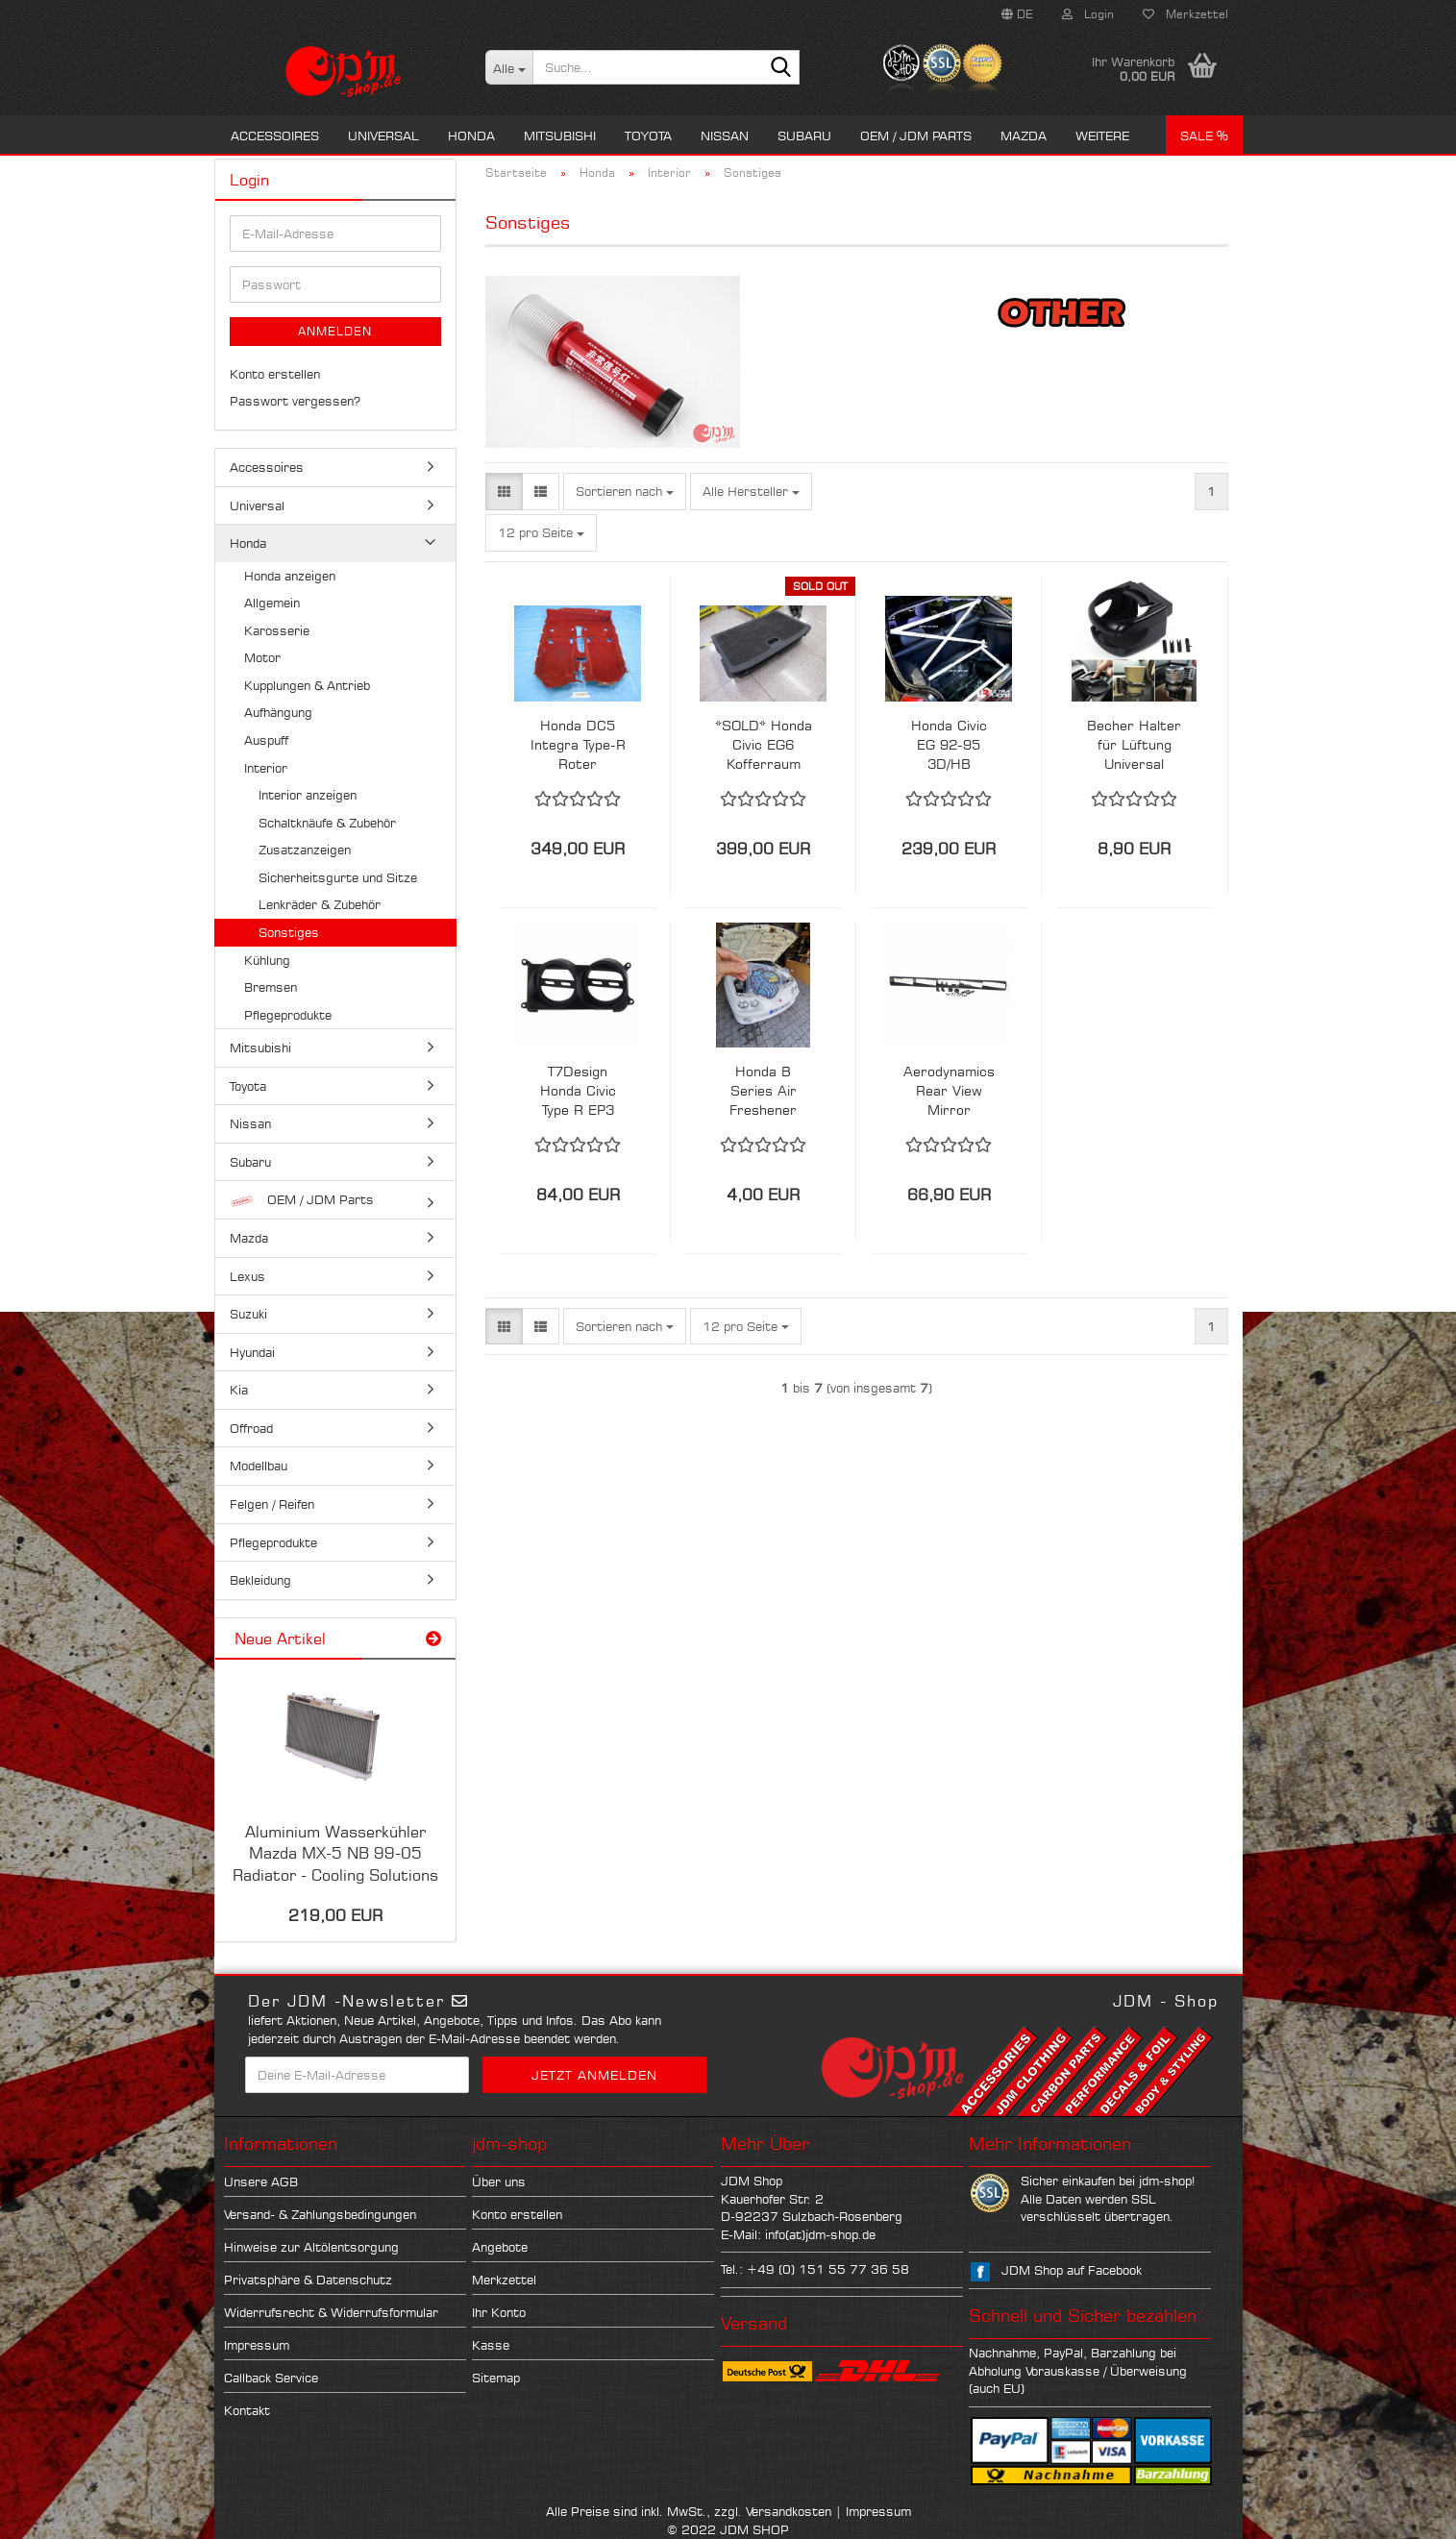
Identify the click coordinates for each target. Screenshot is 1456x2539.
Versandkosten (788, 2511)
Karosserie (276, 630)
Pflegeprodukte (288, 1015)
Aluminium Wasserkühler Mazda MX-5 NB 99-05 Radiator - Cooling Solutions (335, 1854)
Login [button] (1088, 14)
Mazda (1023, 135)
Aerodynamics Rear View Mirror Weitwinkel (949, 1091)
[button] (1017, 14)
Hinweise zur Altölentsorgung (311, 2247)
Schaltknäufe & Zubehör (327, 822)
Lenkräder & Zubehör (320, 904)
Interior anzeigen (308, 794)
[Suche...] (508, 67)
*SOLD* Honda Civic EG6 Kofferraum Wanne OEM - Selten (763, 745)
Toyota (648, 135)
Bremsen (270, 987)
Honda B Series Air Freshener (763, 1090)
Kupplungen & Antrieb (307, 685)
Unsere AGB (261, 2181)
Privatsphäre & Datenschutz (308, 2279)
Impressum (256, 2345)
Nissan (725, 135)
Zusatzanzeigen (305, 849)
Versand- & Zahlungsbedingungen (320, 2214)
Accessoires (275, 135)
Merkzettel (1185, 14)
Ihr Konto (499, 2312)
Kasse (490, 2345)
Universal (383, 135)
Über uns (499, 2181)
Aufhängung (278, 712)
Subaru (804, 135)
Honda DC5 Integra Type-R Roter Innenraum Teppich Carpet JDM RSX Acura (578, 745)
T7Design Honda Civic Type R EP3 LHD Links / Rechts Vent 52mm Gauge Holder (578, 1091)
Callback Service (271, 2377)
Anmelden (335, 331)
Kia (239, 1389)
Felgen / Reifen (272, 1504)
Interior (265, 768)
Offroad (251, 1428)
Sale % (1204, 135)
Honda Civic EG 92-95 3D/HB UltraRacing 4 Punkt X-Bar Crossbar (948, 745)
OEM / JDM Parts (916, 135)
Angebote (500, 2247)
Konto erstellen (275, 374)
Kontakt (247, 2410)
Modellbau (258, 1465)
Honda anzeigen (289, 575)
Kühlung (267, 960)
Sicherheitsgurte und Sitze (338, 877)
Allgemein (272, 602)
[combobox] (624, 491)
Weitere (1102, 135)
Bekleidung (260, 1580)
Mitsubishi (560, 135)
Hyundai (252, 1352)
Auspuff (266, 740)
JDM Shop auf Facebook (1071, 2270)
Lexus (247, 1276)
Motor (262, 657)
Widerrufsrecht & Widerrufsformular (331, 2312)
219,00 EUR (335, 1915)
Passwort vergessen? (295, 400)
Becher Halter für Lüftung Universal (1134, 744)
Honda (471, 135)
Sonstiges (289, 932)
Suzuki (248, 1313)
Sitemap (496, 2377)
